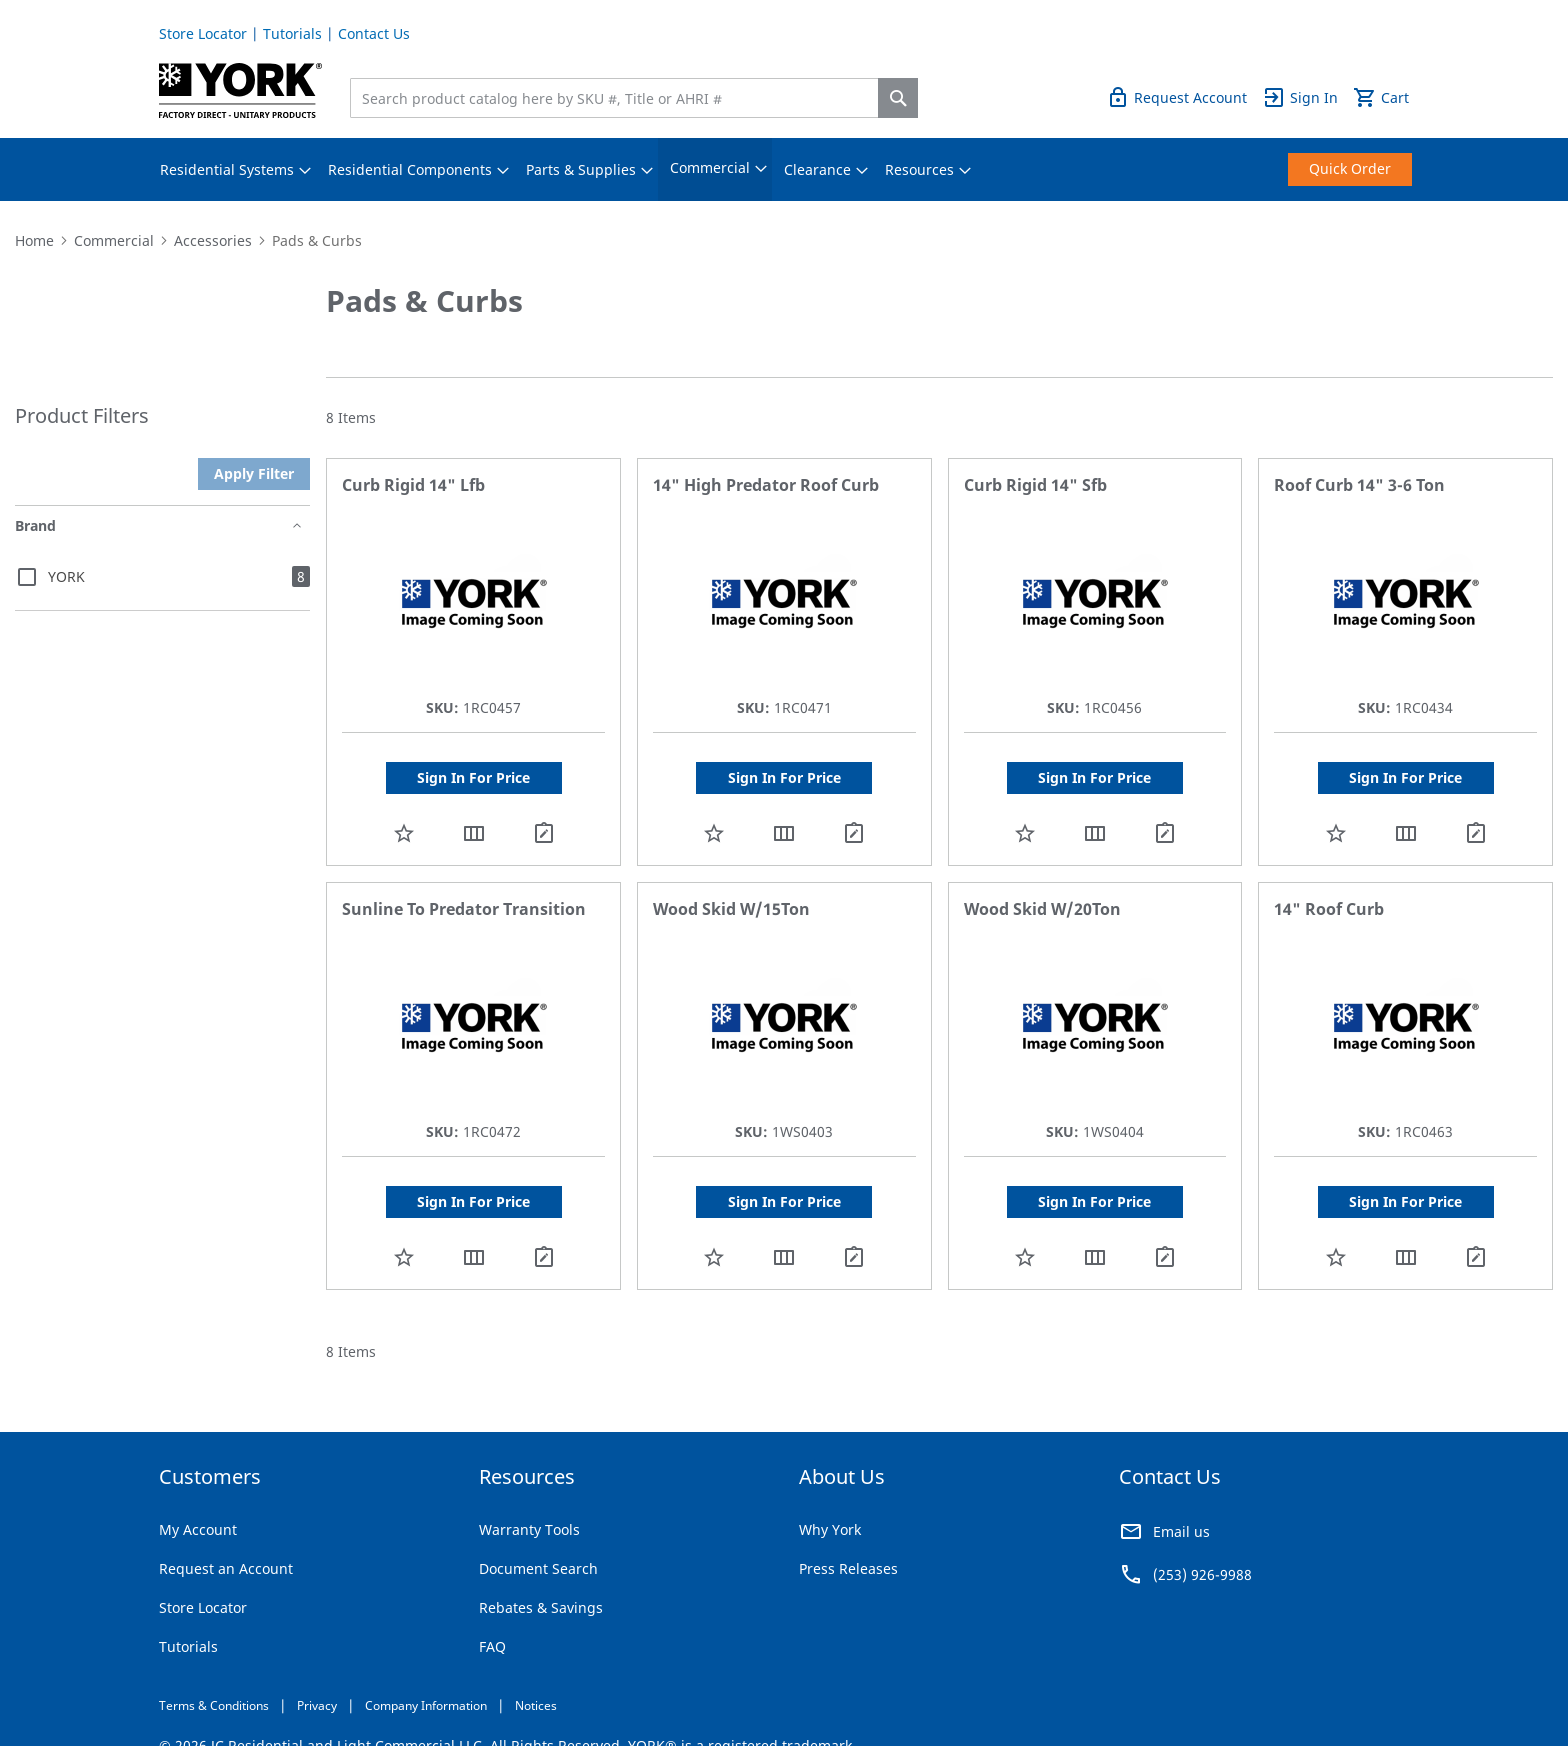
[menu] (784, 169)
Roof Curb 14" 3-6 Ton (1359, 485)
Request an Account (226, 1568)
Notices (536, 1705)
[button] (404, 832)
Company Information (426, 1705)
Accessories (213, 240)
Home (34, 240)
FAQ (492, 1646)
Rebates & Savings (541, 1607)
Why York (830, 1529)
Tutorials (292, 33)
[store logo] (240, 90)
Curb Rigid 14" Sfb (1035, 485)
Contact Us (374, 33)
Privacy (317, 1705)
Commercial (114, 240)
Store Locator (203, 33)
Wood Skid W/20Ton (1042, 909)
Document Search (538, 1568)
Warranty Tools (529, 1529)
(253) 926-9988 (1202, 1574)
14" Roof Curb (1329, 909)
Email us (1181, 1531)
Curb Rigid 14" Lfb (413, 485)
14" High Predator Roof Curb (766, 485)
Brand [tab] (35, 525)
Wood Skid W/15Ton (731, 909)
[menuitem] (227, 170)
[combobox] (619, 98)
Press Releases (848, 1568)
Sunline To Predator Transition (464, 909)
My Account (198, 1529)
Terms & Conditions (214, 1705)
